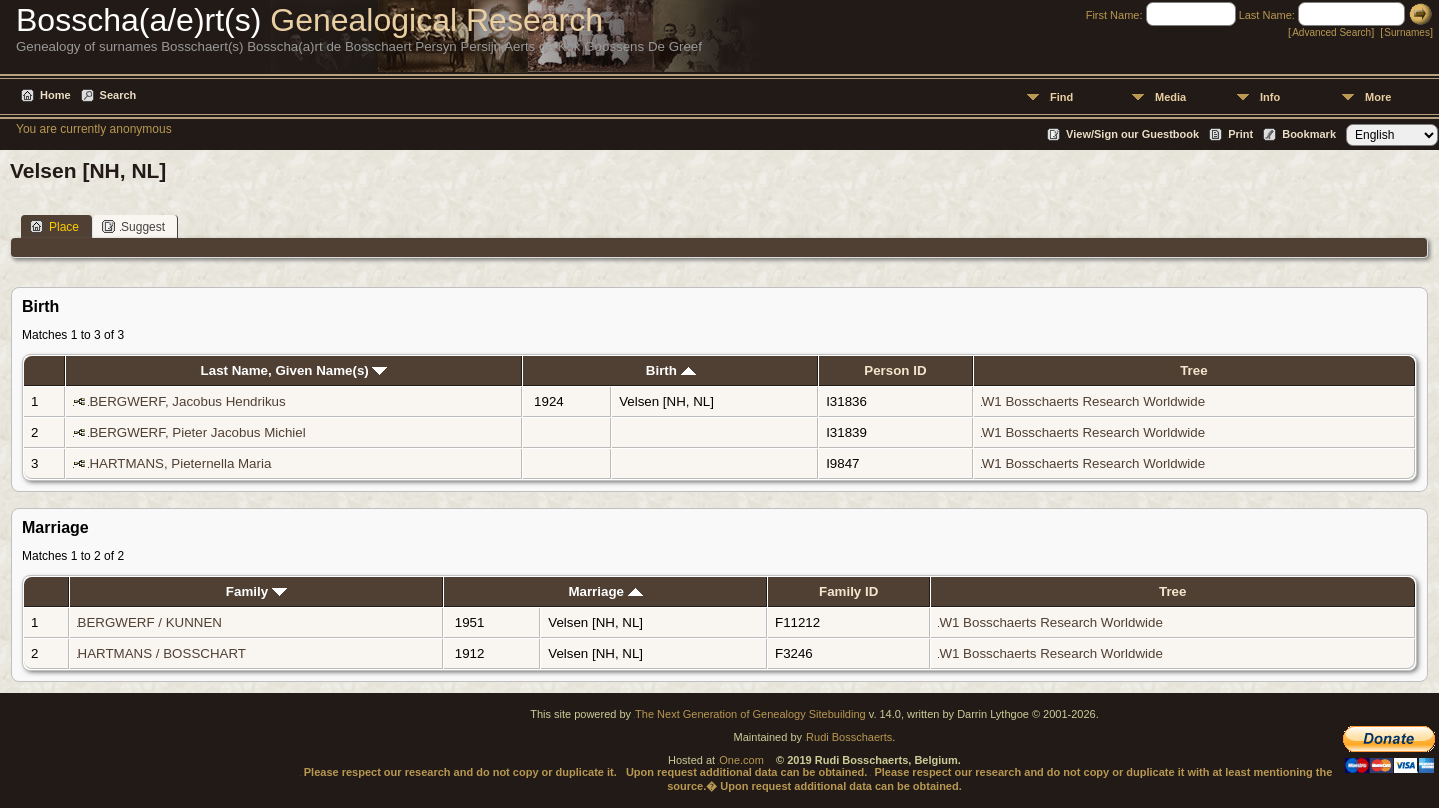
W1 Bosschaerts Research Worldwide (1093, 401)
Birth (671, 370)
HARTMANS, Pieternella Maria (180, 463)
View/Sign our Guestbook (1132, 134)
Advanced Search (1331, 32)
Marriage (605, 591)
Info (1270, 97)
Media (1170, 97)
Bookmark (1309, 134)
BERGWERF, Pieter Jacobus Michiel (197, 432)
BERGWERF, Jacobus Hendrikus (187, 401)
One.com (741, 760)
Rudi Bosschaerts (849, 737)
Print (1240, 134)
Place (54, 226)
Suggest (133, 226)
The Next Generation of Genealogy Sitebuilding (750, 714)
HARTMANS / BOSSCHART (162, 653)
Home (55, 95)
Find (1061, 97)
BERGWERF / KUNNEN (150, 622)
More (1378, 97)
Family (256, 591)
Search (118, 95)
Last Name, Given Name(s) (294, 370)
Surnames (1407, 32)
